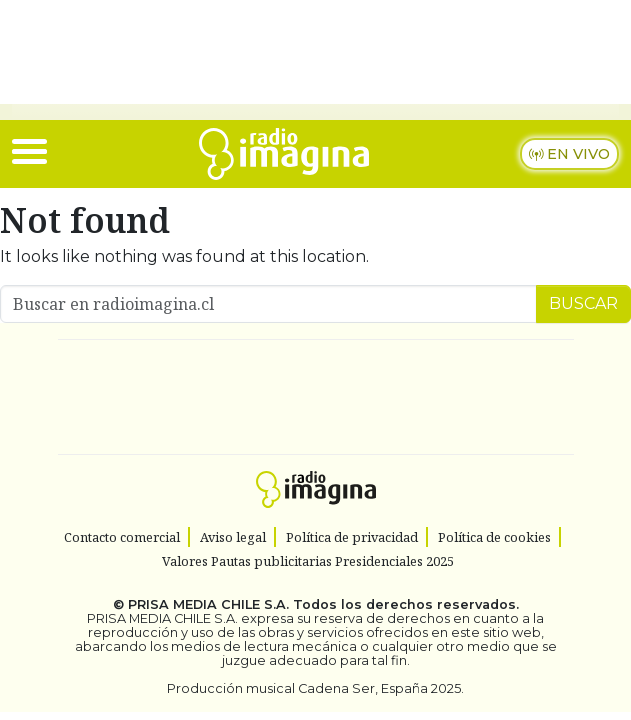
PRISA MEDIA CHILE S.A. (208, 604)
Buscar (583, 303)
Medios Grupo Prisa (316, 432)
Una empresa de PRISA (316, 383)
